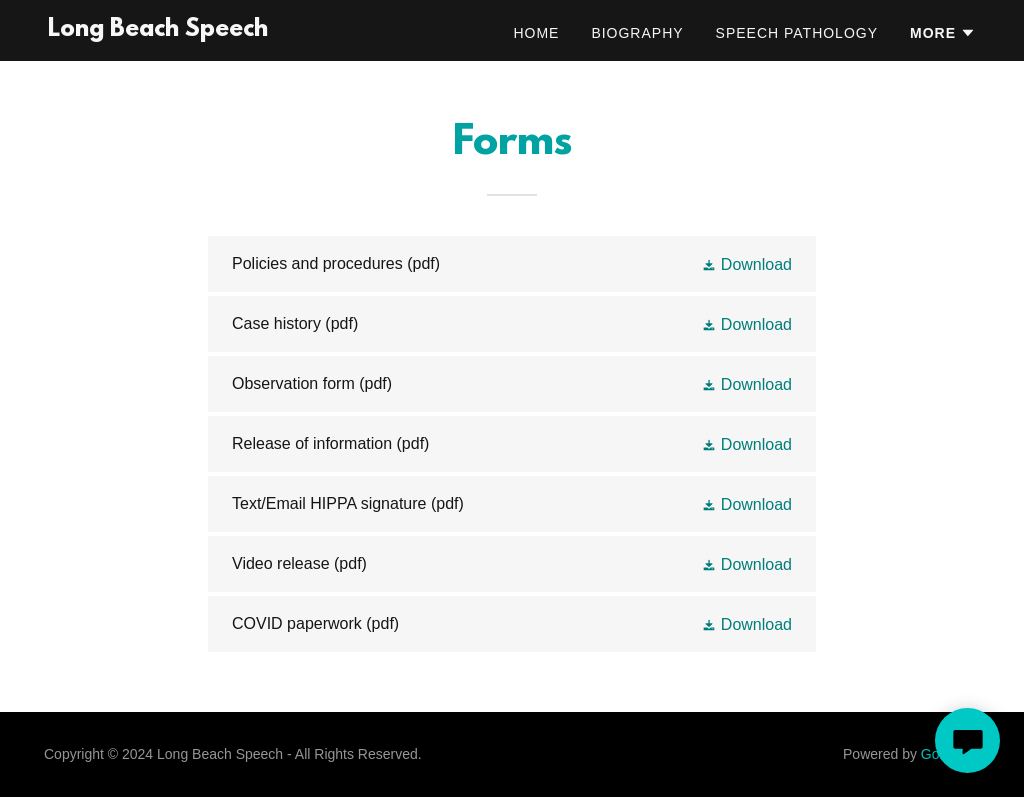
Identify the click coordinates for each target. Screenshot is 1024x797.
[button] (943, 33)
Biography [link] (637, 33)
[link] (158, 30)
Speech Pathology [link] (797, 33)
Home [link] (536, 33)
